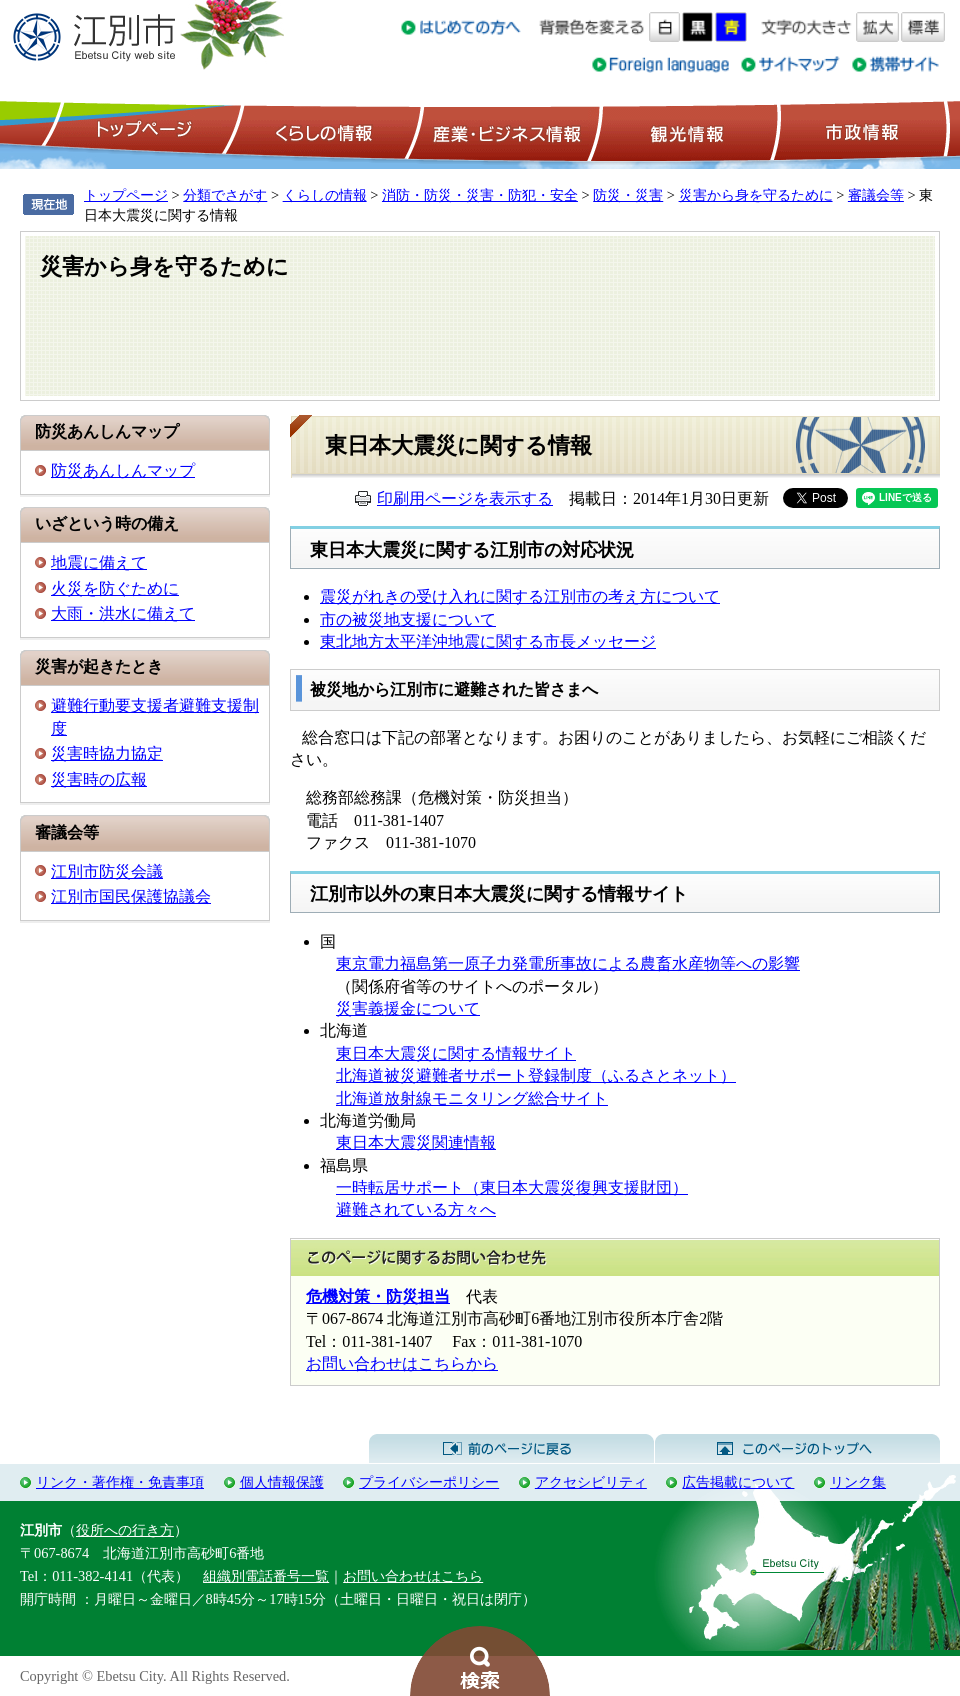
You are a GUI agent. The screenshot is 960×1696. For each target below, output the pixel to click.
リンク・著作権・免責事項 (120, 1482)
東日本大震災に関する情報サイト (456, 1053)
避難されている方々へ (416, 1209)
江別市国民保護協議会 (131, 896)
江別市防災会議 (107, 871)
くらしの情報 (322, 131)
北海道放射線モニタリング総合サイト (472, 1098)
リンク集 (858, 1482)
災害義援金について (408, 1008)
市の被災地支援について (408, 619)
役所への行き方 (125, 1530)
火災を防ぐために (115, 588)
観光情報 (684, 131)
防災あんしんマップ (123, 470)
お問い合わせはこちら (413, 1576)
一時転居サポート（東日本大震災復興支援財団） (512, 1187)
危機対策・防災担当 (378, 1296)
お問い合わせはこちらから (402, 1363)
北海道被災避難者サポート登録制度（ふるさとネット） (536, 1075)
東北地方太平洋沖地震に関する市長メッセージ (488, 641)
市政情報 (860, 131)
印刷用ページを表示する (465, 498)
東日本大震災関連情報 (416, 1142)
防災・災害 (628, 195)
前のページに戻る (511, 1449)
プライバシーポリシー (429, 1482)
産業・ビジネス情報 (503, 131)
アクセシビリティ (591, 1482)
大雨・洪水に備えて (123, 613)
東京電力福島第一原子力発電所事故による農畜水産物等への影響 (568, 963)
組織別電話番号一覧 (266, 1576)
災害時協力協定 (107, 753)
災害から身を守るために (756, 195)
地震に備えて (99, 562)
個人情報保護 (282, 1482)
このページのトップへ (797, 1449)
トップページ (141, 131)
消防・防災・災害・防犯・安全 (480, 195)
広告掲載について (738, 1482)
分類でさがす (225, 195)
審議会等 (876, 195)
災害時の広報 (99, 779)
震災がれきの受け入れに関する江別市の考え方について (520, 596)
